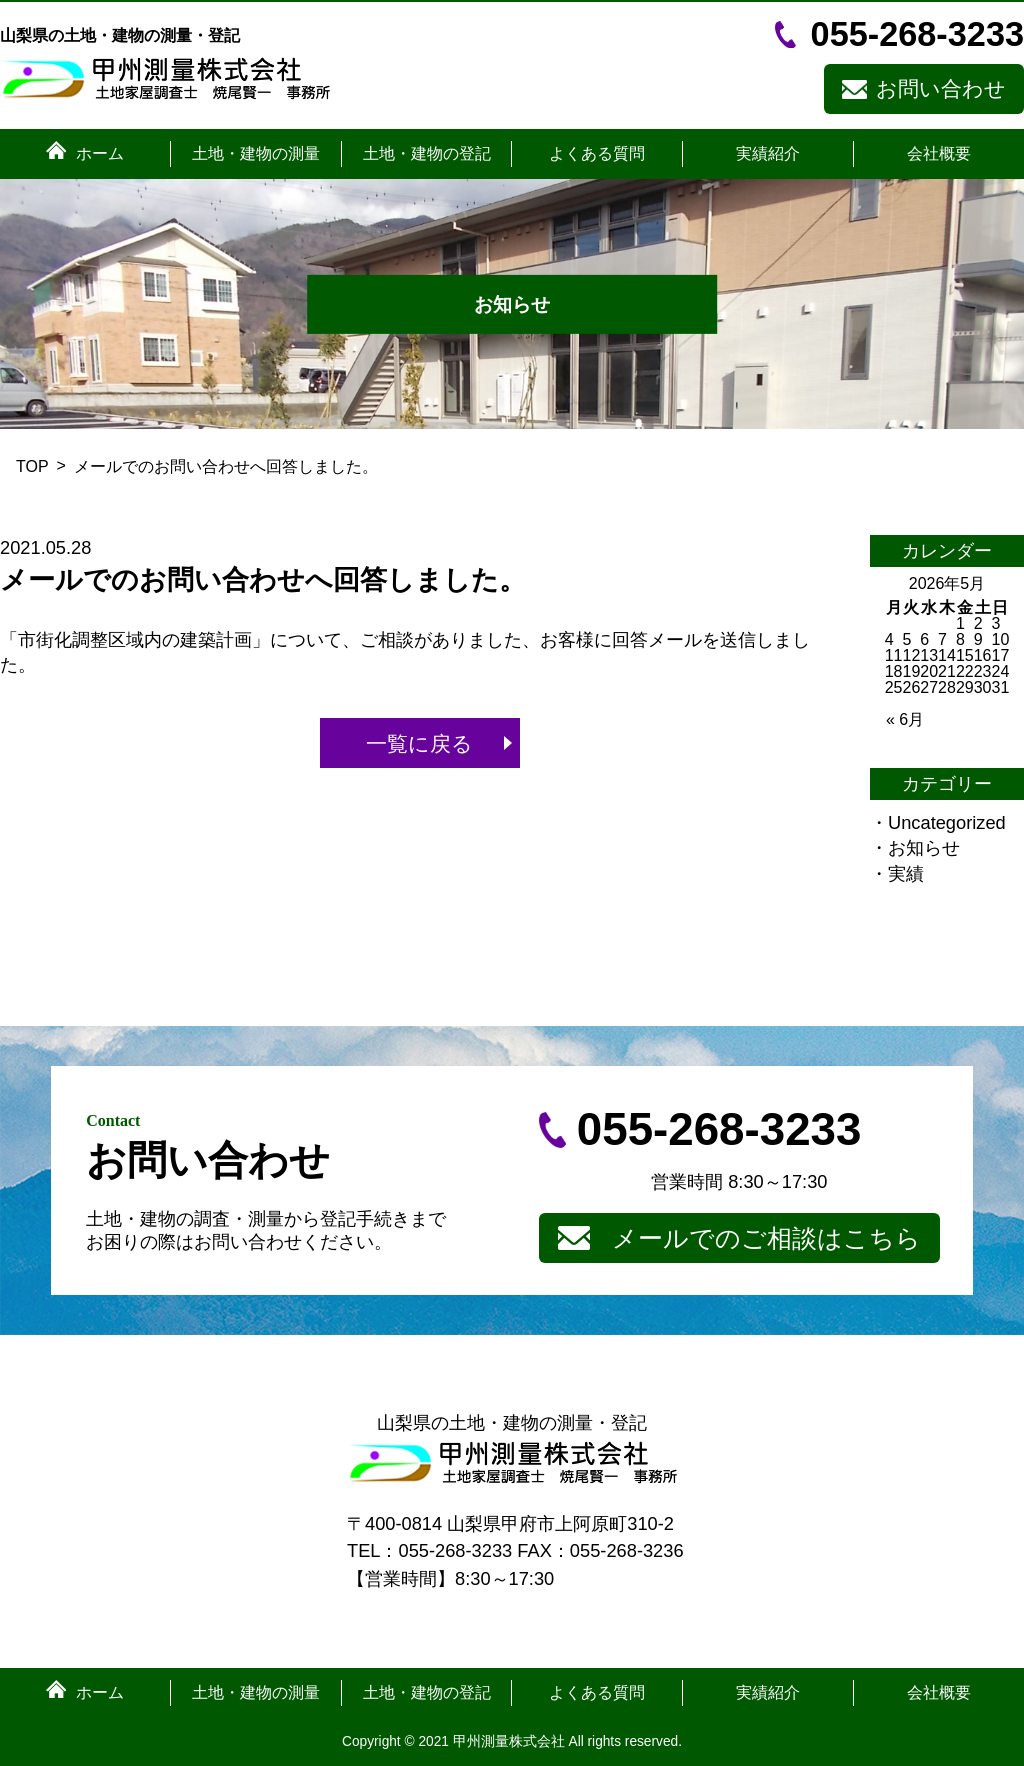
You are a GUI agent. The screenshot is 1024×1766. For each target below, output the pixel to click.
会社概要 (939, 154)
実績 (906, 873)
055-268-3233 (917, 34)
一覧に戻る (419, 743)
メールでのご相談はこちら (766, 1238)
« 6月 (905, 719)
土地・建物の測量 (256, 154)
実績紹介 (768, 154)
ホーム (100, 154)
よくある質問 (597, 154)
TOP (32, 466)
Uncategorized (947, 822)
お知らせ (924, 847)
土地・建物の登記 (427, 154)
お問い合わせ (941, 88)
